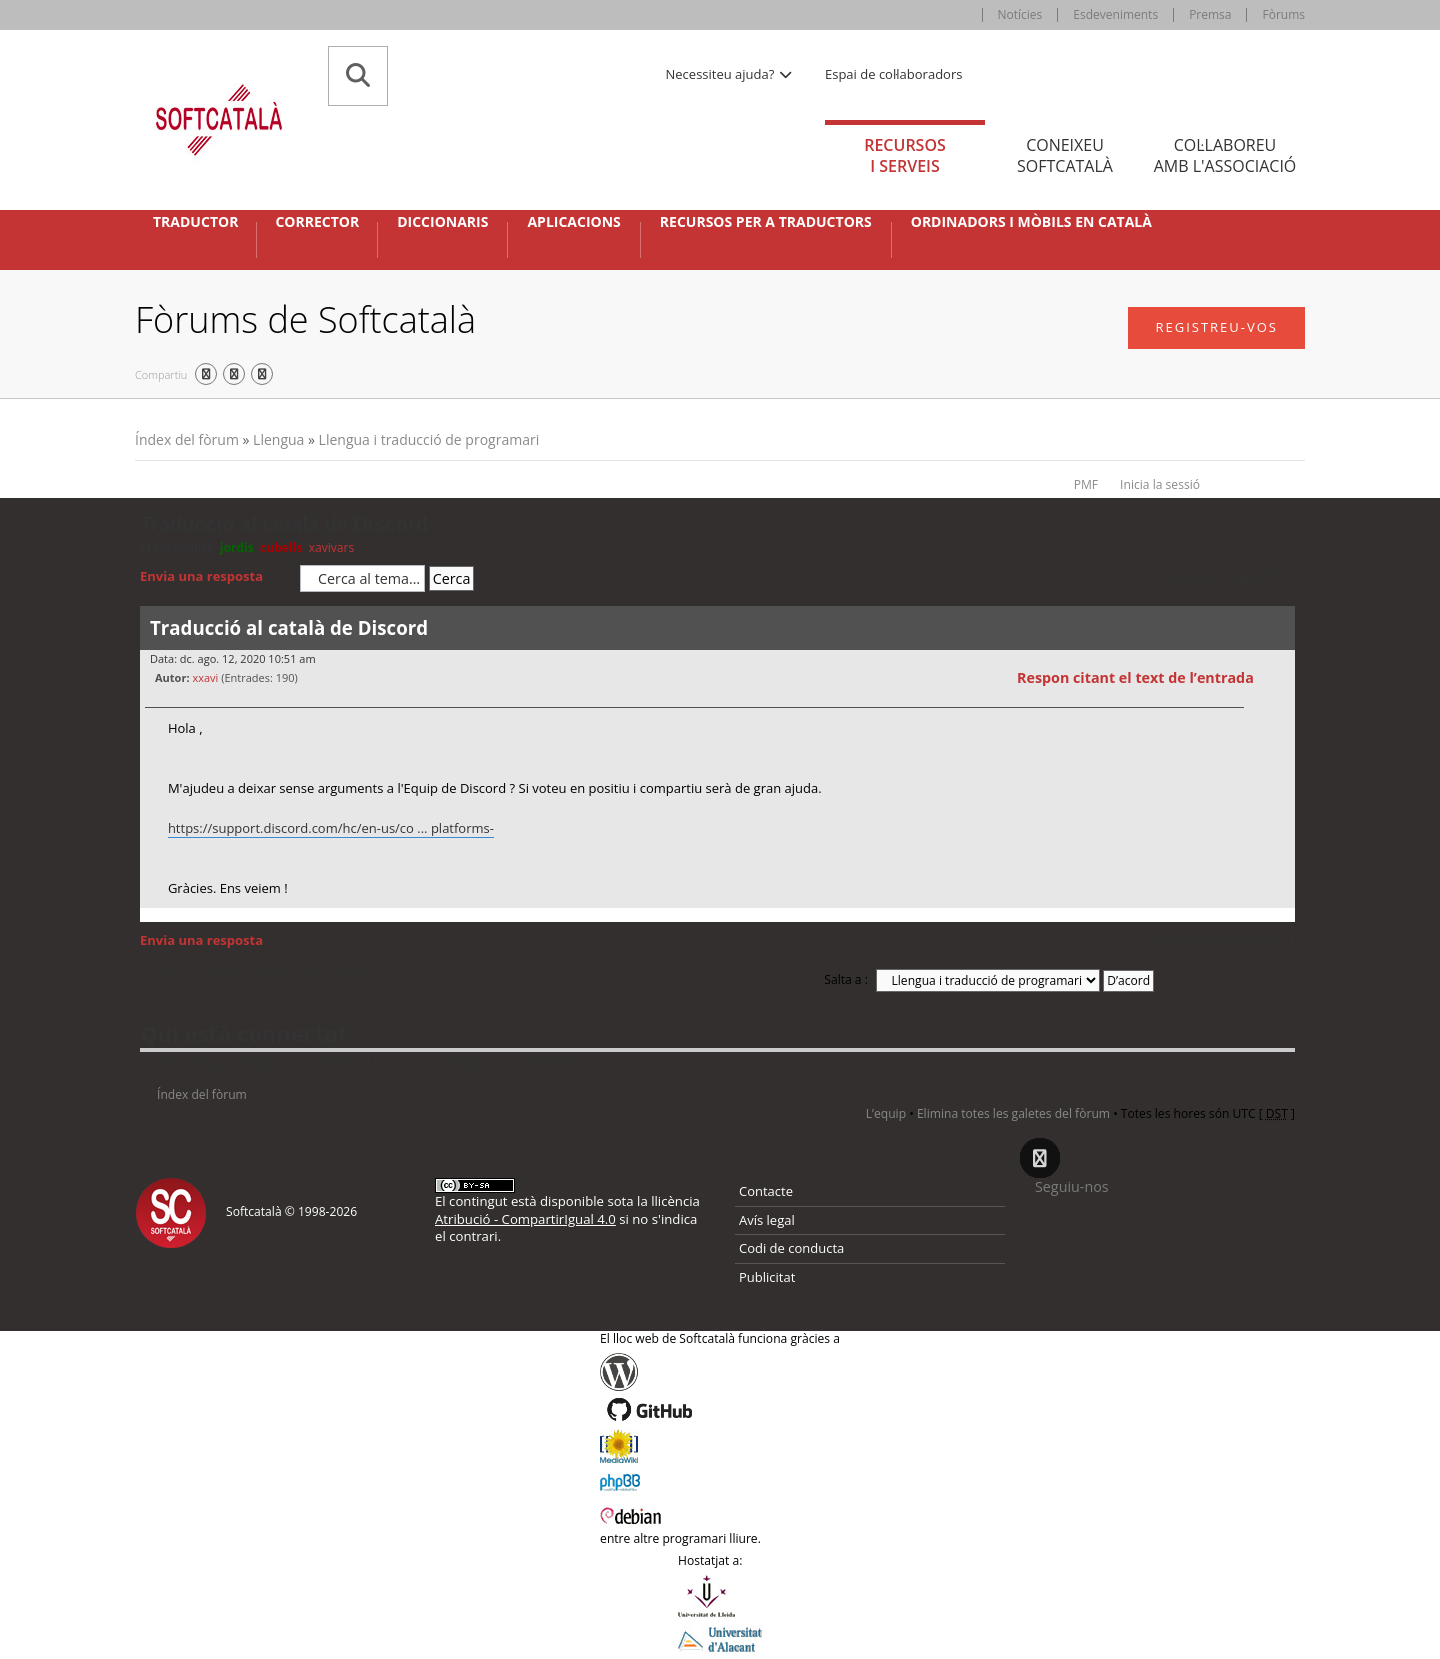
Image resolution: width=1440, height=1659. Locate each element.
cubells (281, 547)
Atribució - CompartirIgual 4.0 (525, 1219)
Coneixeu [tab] (1065, 155)
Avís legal (767, 1220)
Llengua (278, 439)
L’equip (886, 1113)
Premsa (1210, 14)
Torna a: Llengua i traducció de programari (272, 969)
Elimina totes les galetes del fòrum (1013, 1113)
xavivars (332, 547)
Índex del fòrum (187, 439)
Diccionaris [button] (442, 222)
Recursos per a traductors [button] (766, 222)
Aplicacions (573, 222)
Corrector (317, 222)
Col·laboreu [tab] (1225, 155)
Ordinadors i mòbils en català (1031, 222)
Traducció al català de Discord (284, 524)
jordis (237, 547)
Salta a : (846, 979)
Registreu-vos (1216, 327)
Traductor (195, 222)
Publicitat (767, 1277)
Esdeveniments (1115, 14)
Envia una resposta (215, 577)
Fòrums (1283, 14)
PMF (1086, 484)
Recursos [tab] (905, 155)
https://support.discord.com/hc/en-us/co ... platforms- (331, 828)
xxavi (205, 677)
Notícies (1020, 14)
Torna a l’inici (1279, 920)
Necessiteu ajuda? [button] (730, 74)
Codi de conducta (791, 1248)
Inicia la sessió (1160, 484)
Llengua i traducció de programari (429, 439)
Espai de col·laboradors (893, 74)
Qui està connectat (243, 1033)
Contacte (766, 1191)
